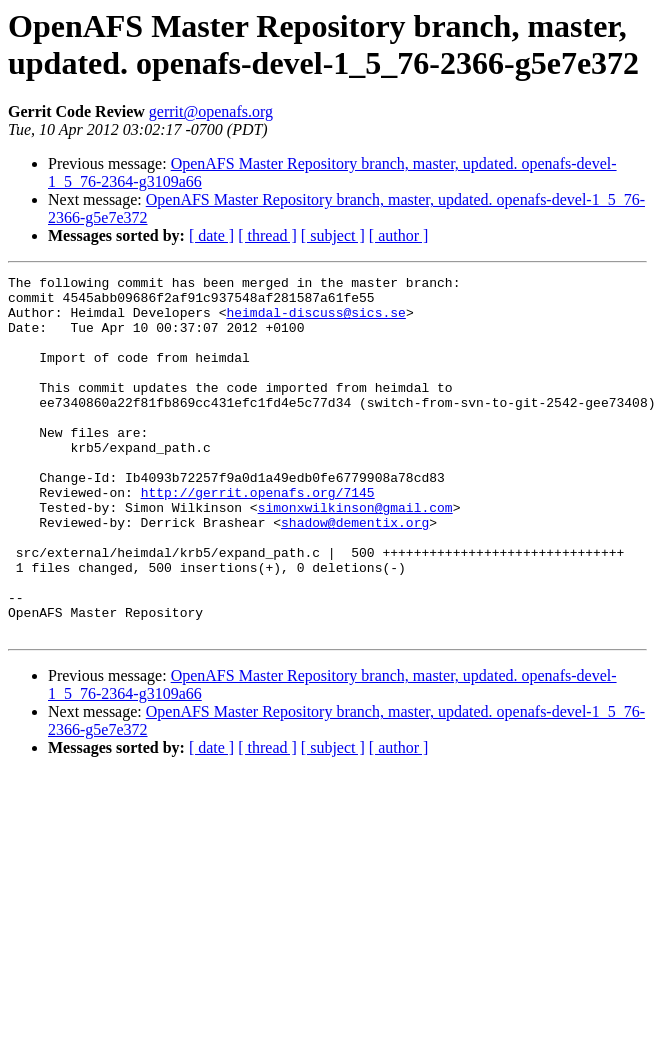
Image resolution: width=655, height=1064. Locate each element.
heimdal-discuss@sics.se (315, 321)
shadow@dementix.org (355, 573)
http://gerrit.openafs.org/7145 (258, 537)
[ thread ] (267, 235)
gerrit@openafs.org (211, 111)
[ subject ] (333, 235)
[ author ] (399, 235)
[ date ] (211, 235)
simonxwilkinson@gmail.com (355, 555)
